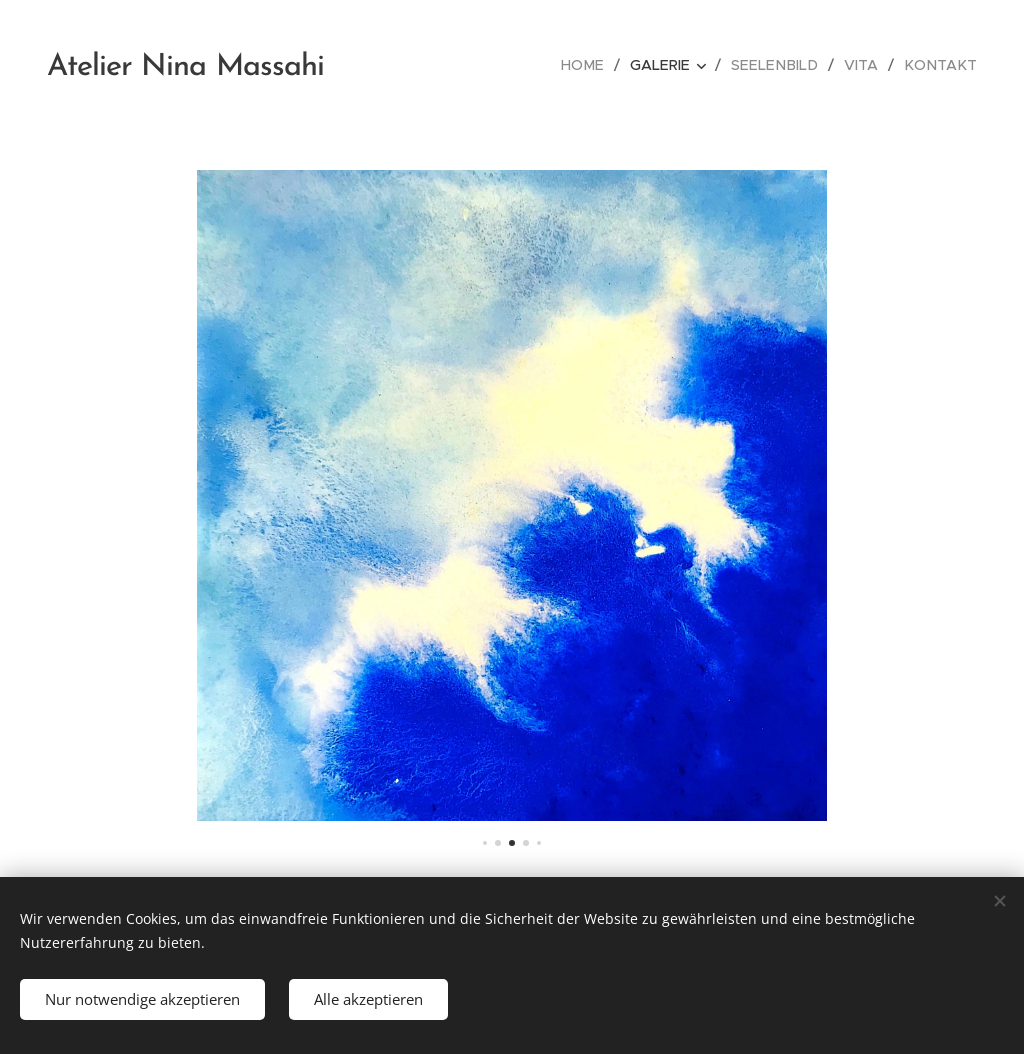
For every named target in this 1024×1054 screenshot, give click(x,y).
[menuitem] (601, 65)
